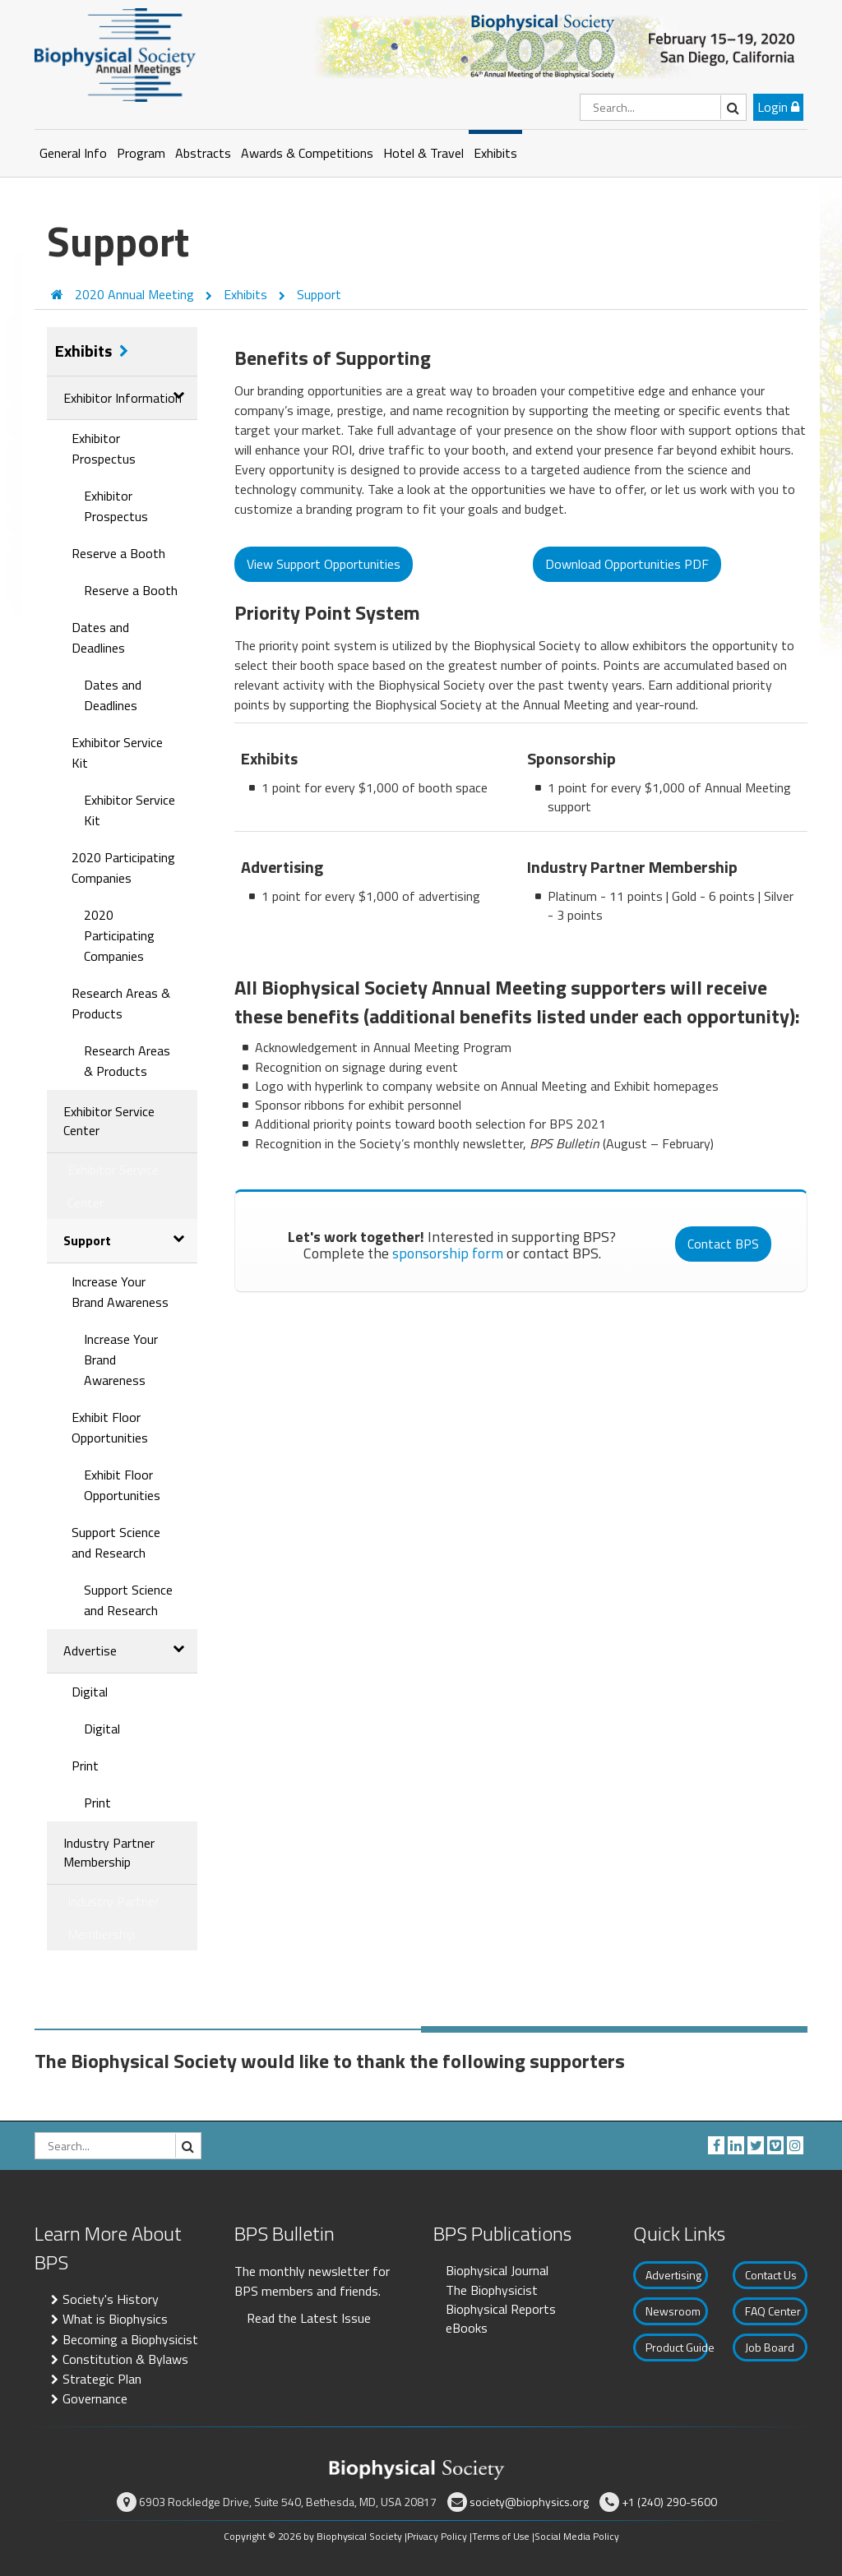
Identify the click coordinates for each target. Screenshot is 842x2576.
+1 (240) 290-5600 (669, 2501)
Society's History (110, 2299)
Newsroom (673, 2311)
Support (319, 294)
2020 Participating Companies (123, 867)
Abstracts (203, 153)
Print (85, 1765)
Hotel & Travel (423, 153)
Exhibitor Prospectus (104, 448)
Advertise (90, 1650)
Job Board (769, 2347)
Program (141, 153)
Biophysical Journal (497, 2270)
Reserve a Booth (118, 553)
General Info (73, 153)
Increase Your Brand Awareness (120, 1292)
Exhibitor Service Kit (117, 752)
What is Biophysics (115, 2319)
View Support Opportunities (323, 564)
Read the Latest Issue (309, 2318)
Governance (94, 2398)
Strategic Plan (101, 2379)
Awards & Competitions (307, 153)
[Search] (663, 107)
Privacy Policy (437, 2536)
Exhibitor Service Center (109, 1120)
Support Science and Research (116, 1542)
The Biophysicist (492, 2290)
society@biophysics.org (529, 2501)
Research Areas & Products (121, 1003)
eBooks (467, 2328)
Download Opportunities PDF (627, 564)
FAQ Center (773, 2311)
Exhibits (495, 153)
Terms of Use (501, 2536)
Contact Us (771, 2274)
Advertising (673, 2274)
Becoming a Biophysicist (130, 2339)
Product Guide (676, 2347)
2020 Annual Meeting (136, 294)
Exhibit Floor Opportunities (110, 1427)
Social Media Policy (576, 2536)
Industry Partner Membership (109, 1852)
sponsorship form (447, 1253)
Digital (90, 1691)
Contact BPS (723, 1243)
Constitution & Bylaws (125, 2359)
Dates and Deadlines (100, 637)
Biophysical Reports (501, 2309)
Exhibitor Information (122, 398)
